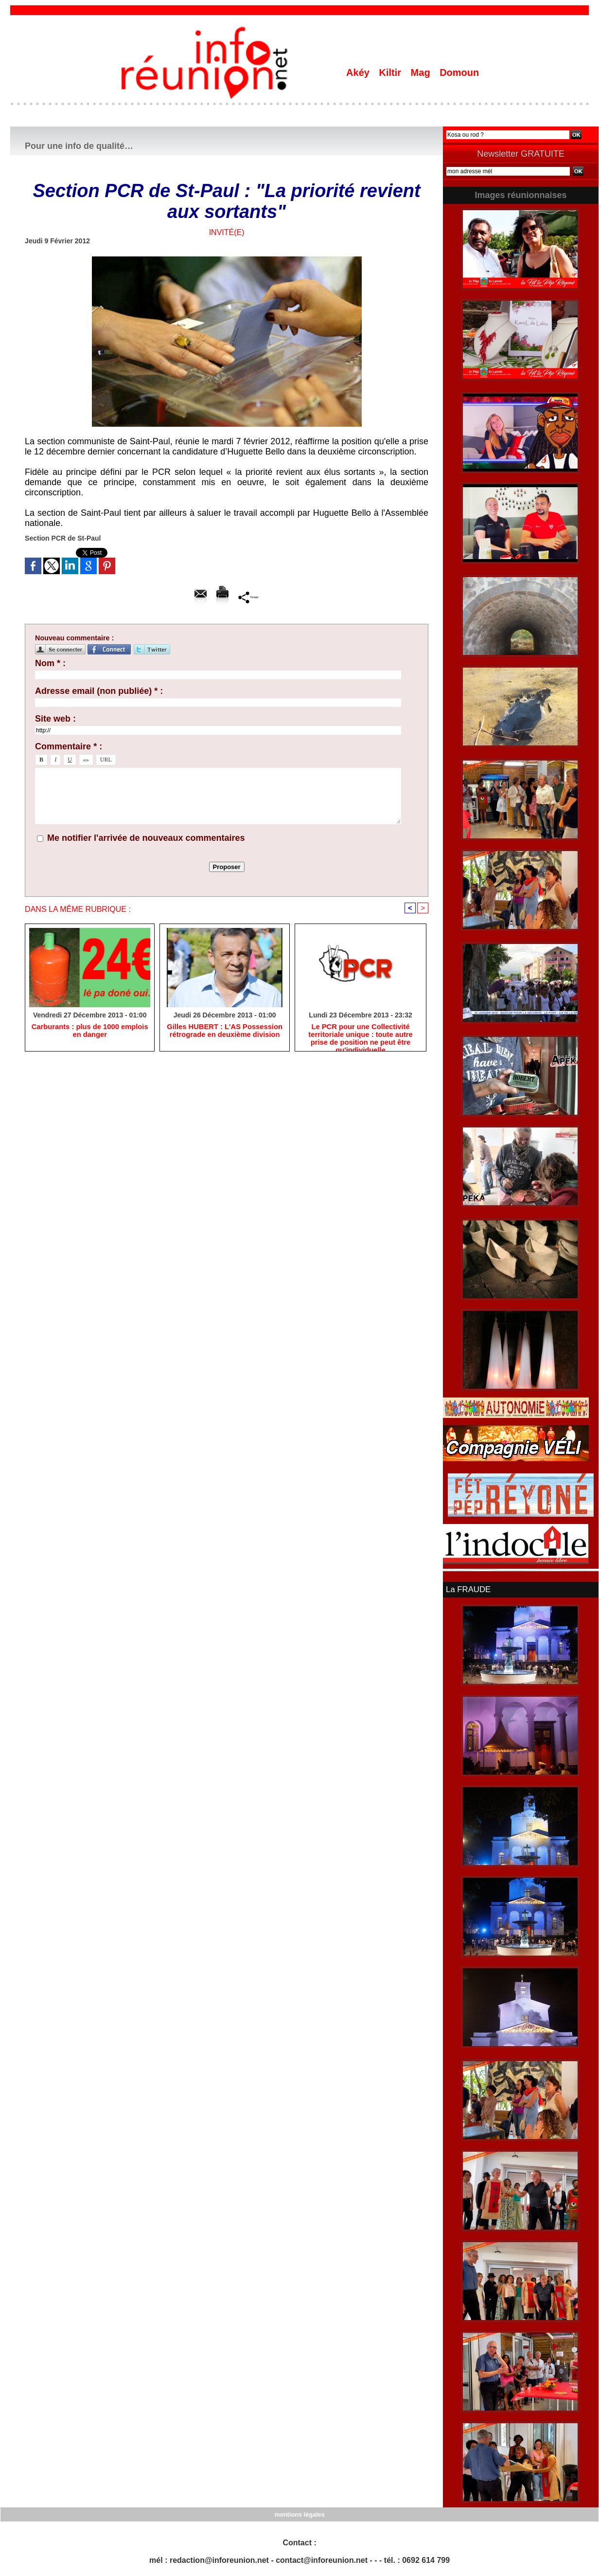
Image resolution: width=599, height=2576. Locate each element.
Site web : (55, 719)
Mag (422, 72)
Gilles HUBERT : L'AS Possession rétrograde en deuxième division (225, 1032)
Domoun (459, 72)
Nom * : (50, 663)
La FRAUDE (467, 1589)
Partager (248, 597)
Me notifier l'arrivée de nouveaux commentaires (146, 838)
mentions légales (299, 2513)
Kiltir (391, 72)
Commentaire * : (68, 746)
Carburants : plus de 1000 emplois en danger (90, 1032)
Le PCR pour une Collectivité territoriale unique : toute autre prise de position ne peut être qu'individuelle (360, 1036)
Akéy (359, 72)
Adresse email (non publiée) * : (99, 691)
